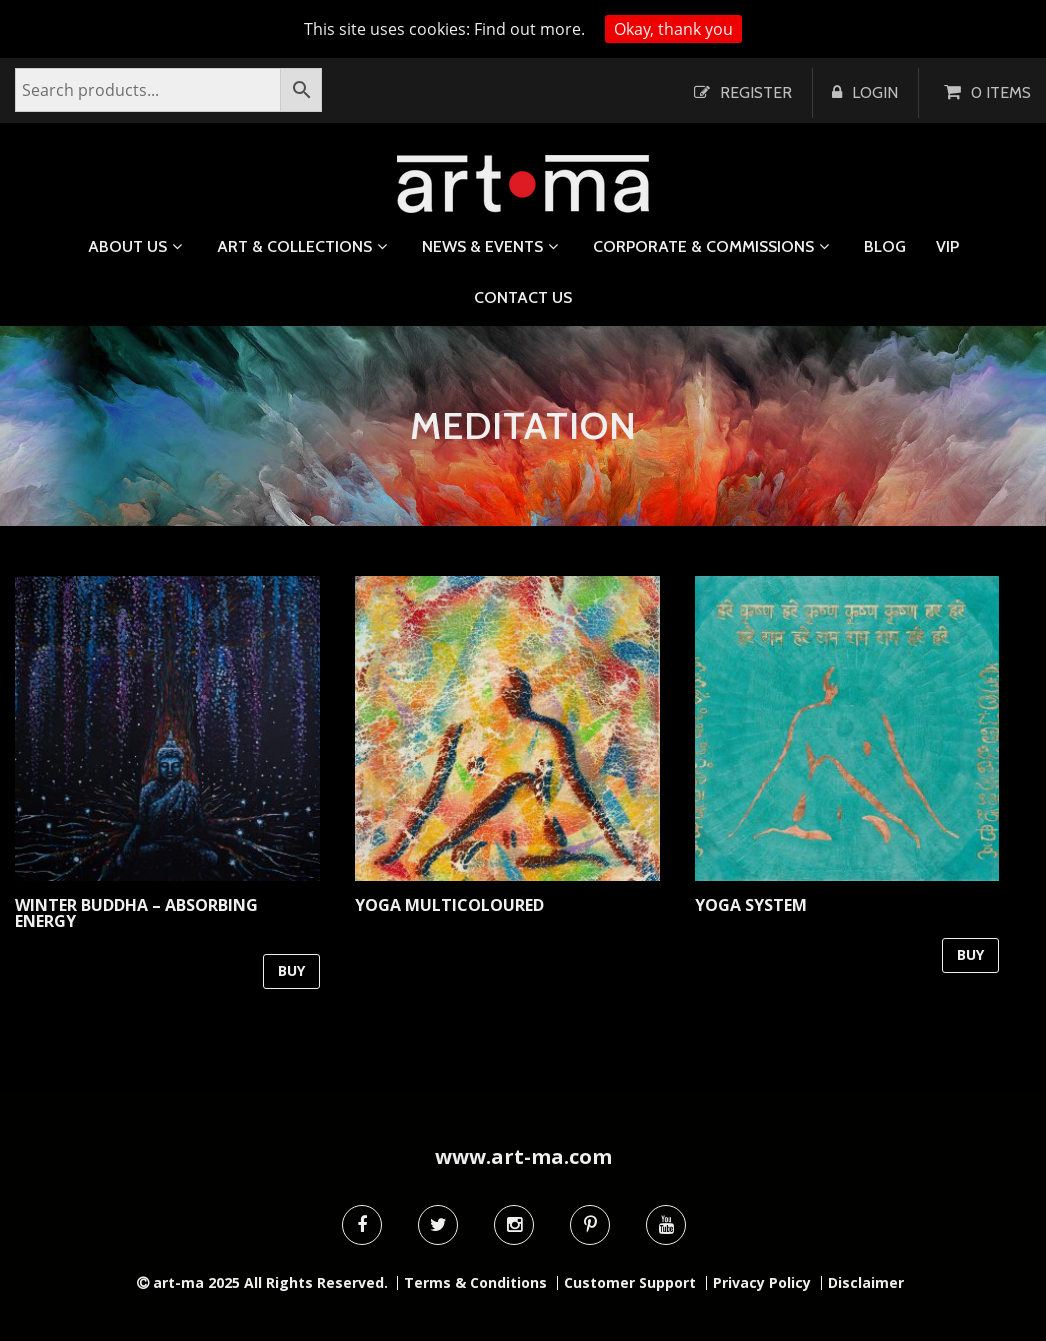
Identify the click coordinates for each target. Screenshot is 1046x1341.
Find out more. (529, 29)
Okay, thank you (673, 29)
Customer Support (630, 1283)
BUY (291, 970)
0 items (1001, 92)
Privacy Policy (762, 1283)
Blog (885, 247)
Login (875, 92)
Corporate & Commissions (703, 246)
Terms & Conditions (475, 1283)
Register (756, 92)
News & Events (482, 246)
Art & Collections (294, 246)
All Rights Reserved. (316, 1282)
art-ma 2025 (196, 1282)
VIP (947, 247)
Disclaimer (866, 1283)
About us (127, 246)
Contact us (523, 298)
